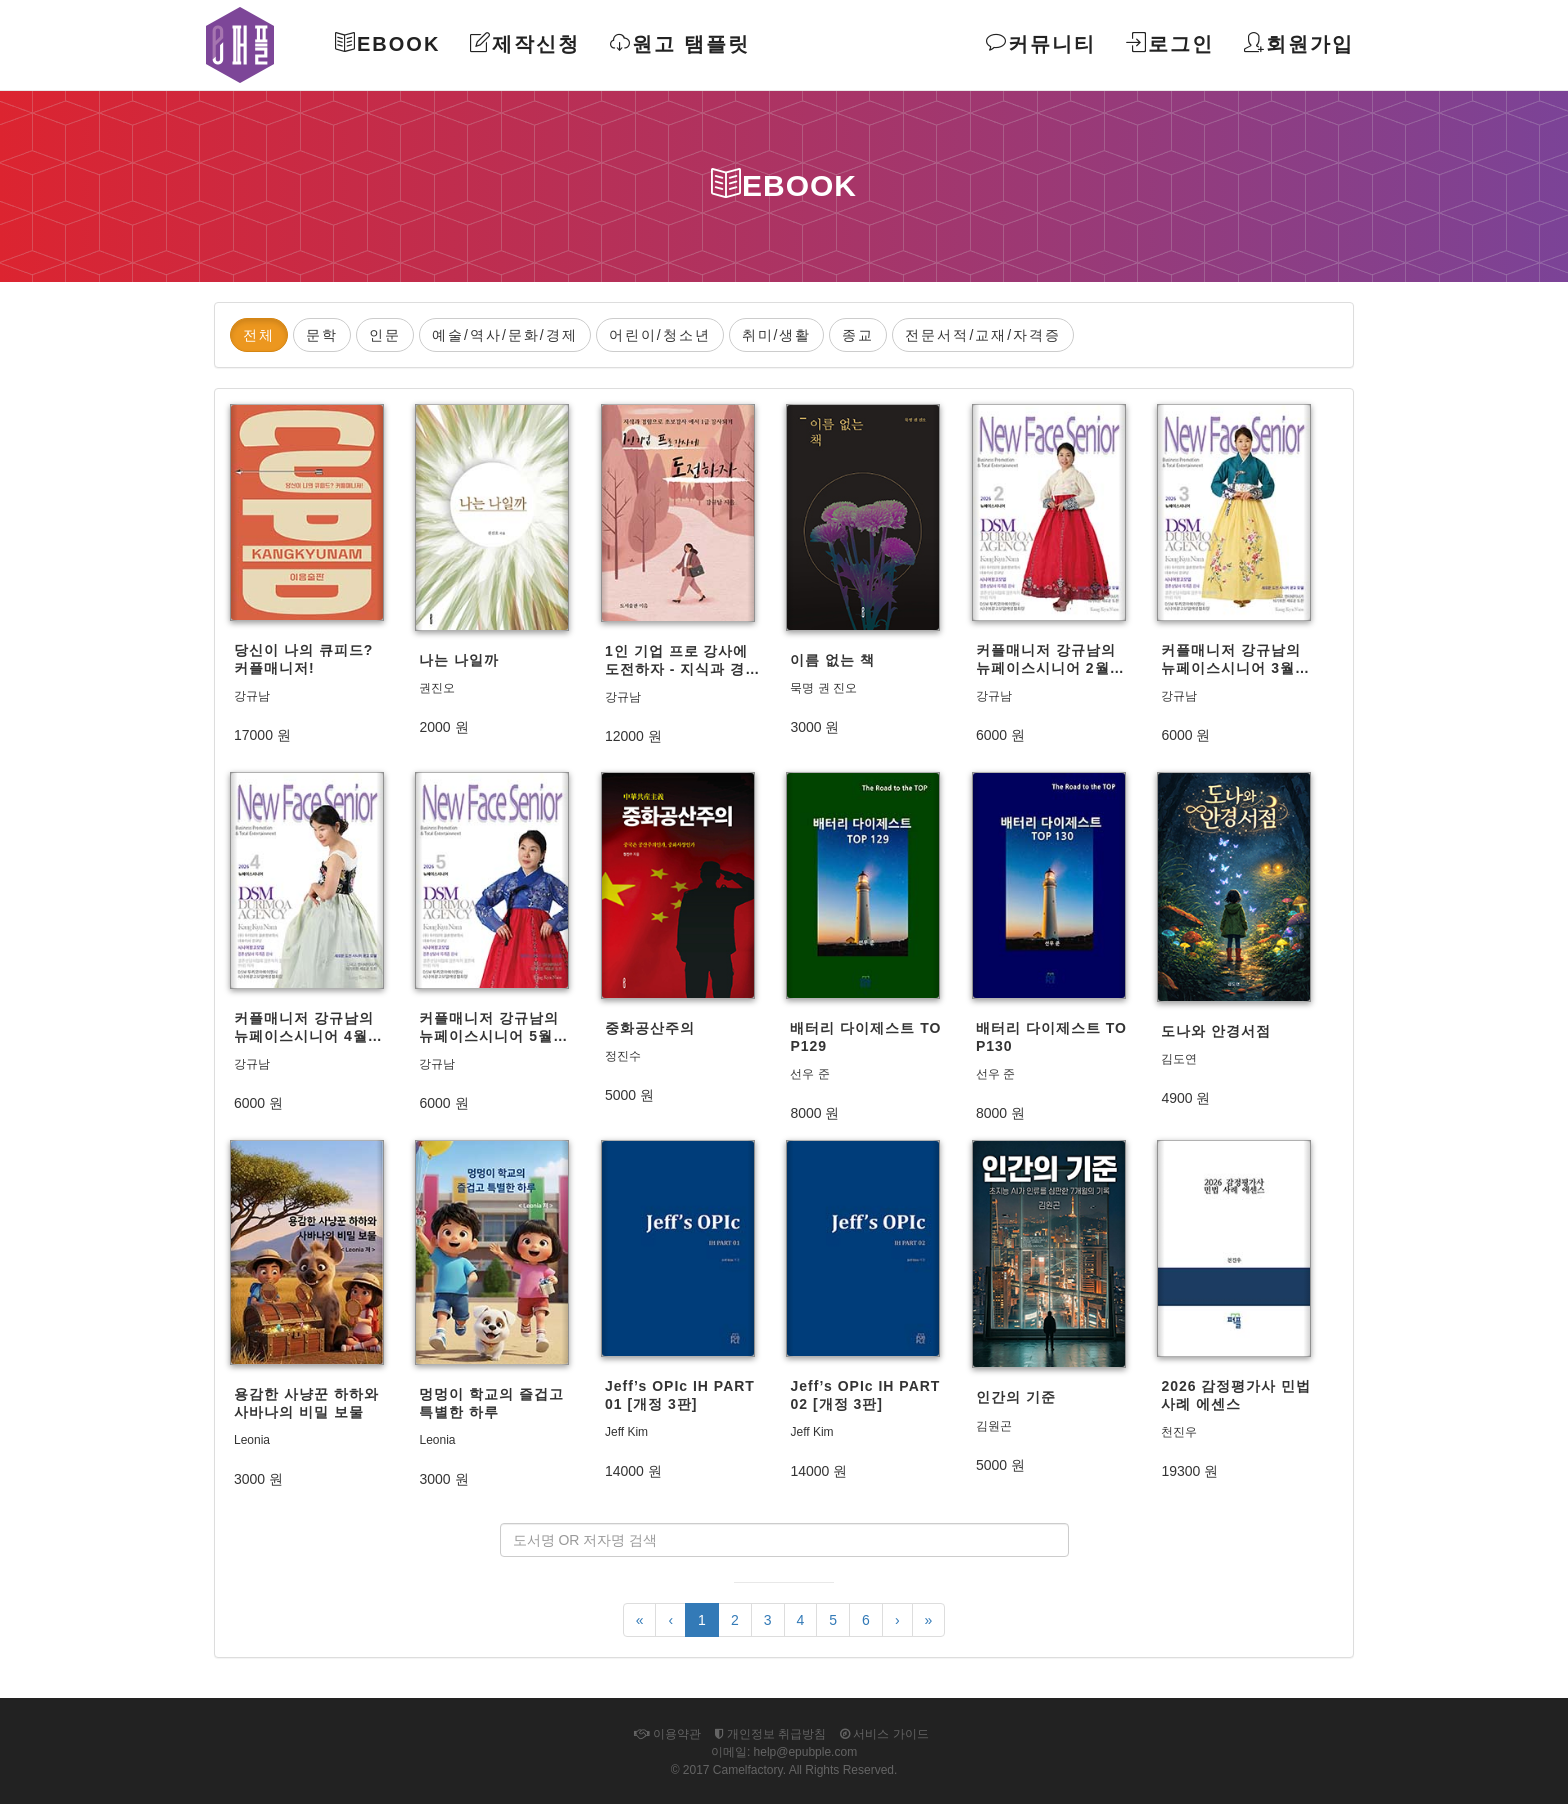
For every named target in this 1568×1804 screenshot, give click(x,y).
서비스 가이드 (884, 1734)
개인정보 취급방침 (771, 1734)
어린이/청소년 (660, 335)
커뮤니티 (1041, 43)
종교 (858, 335)
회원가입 (1299, 43)
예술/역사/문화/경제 (505, 335)
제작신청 (525, 43)
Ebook (387, 43)
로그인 (1170, 43)
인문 (385, 335)
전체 (259, 335)
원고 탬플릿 (680, 43)
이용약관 (667, 1734)
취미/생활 (777, 335)
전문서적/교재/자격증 (983, 335)
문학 (322, 335)
